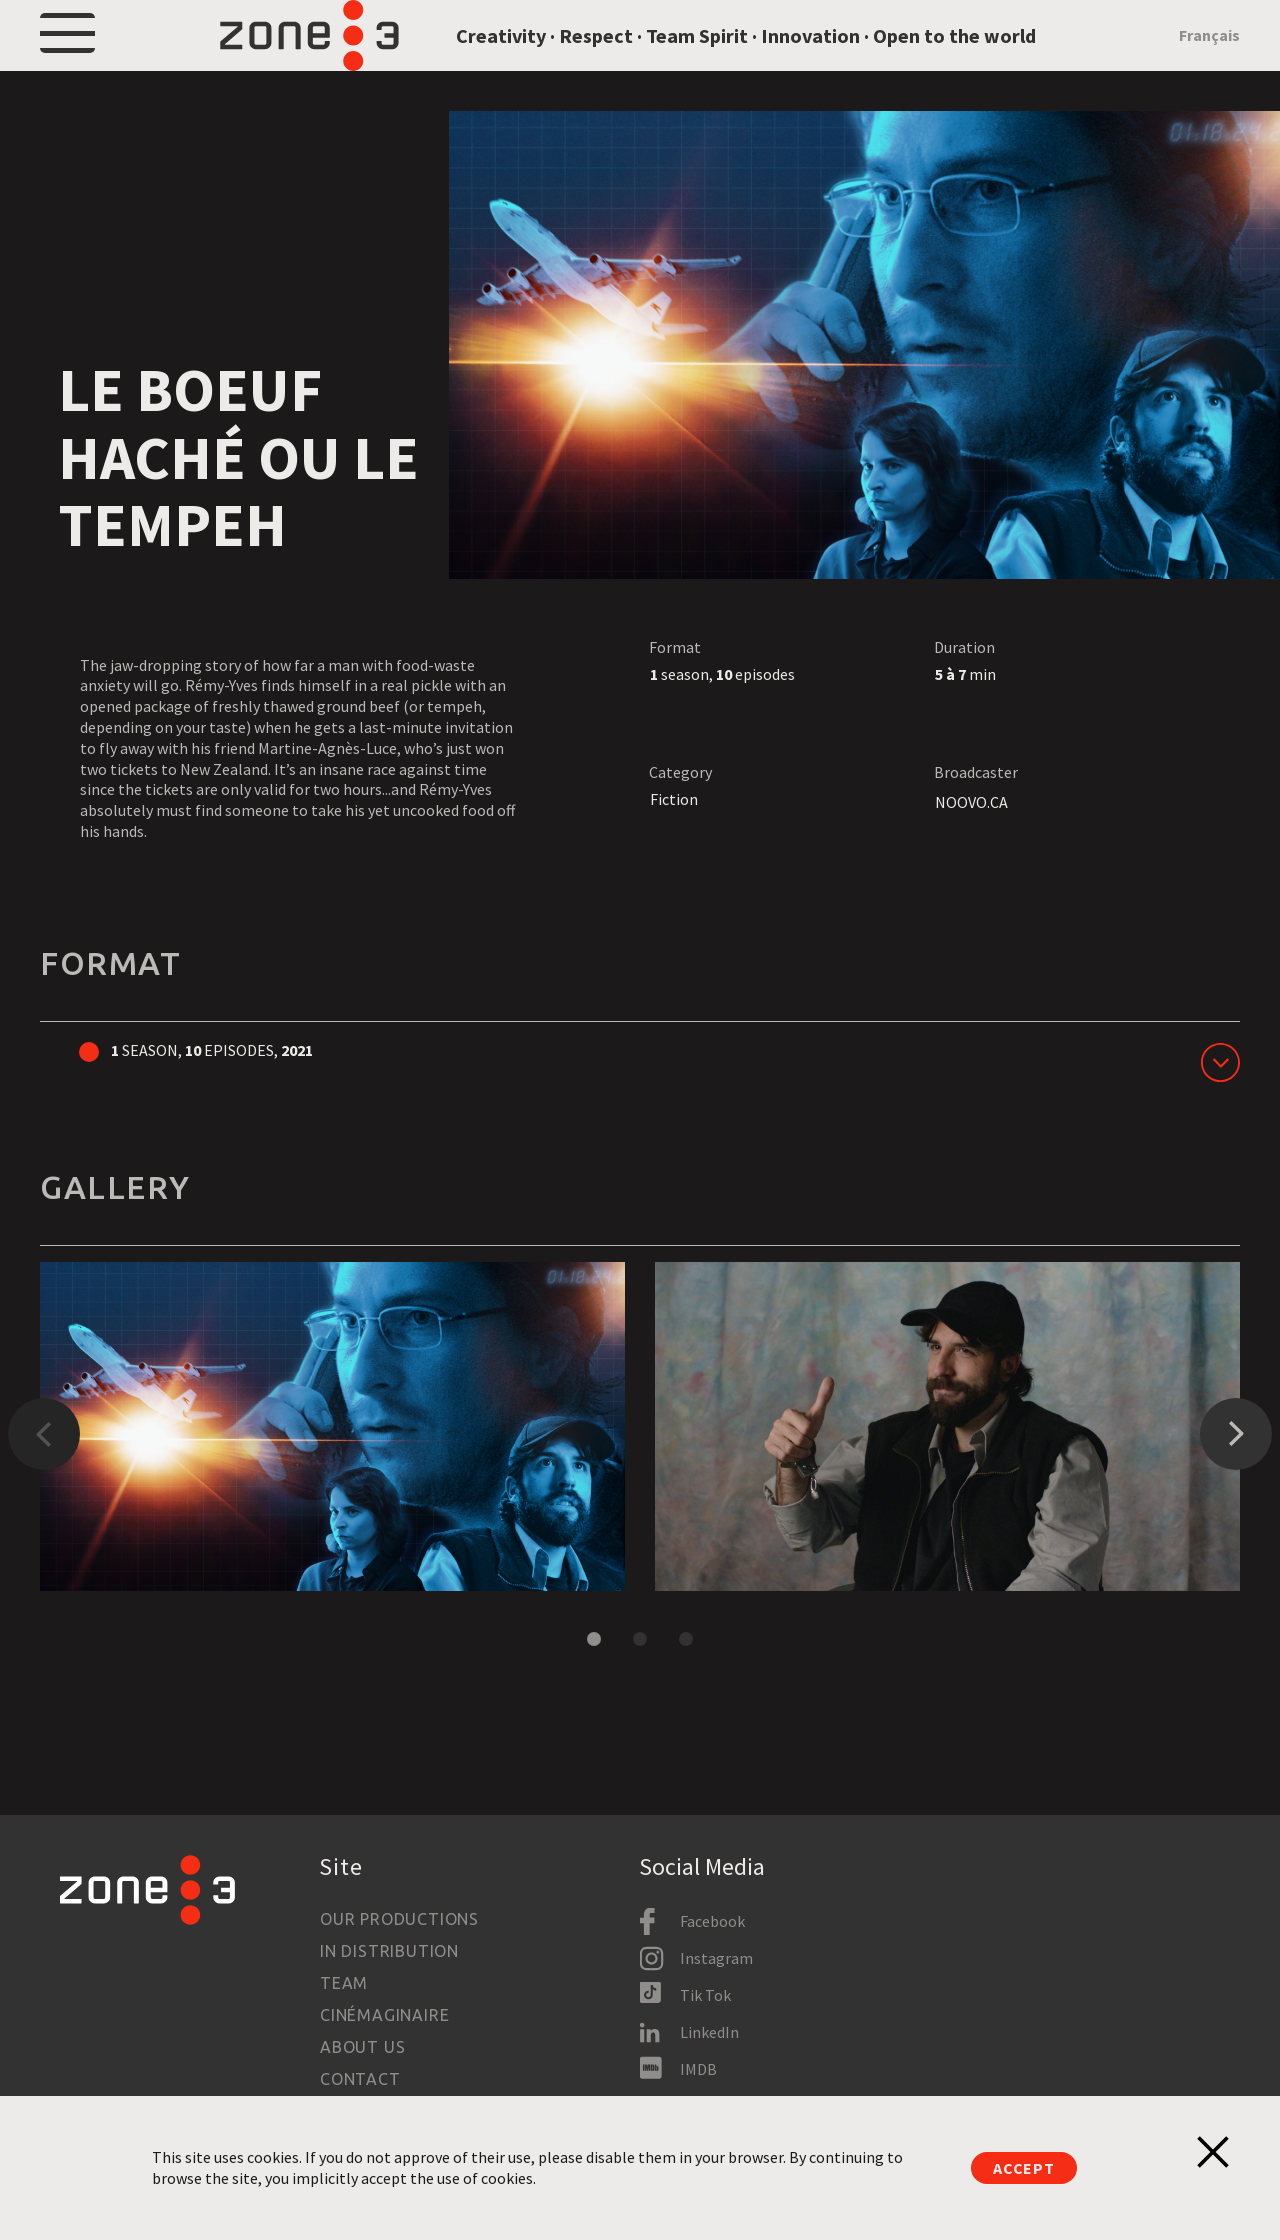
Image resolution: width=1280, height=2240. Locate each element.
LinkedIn (709, 2032)
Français (1209, 62)
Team (344, 1983)
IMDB (698, 2069)
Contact (360, 2079)
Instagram (716, 1958)
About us (362, 2047)
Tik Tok (705, 1995)
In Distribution (389, 1951)
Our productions (399, 1919)
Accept (1024, 2168)
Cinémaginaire (384, 2015)
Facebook (712, 1921)
